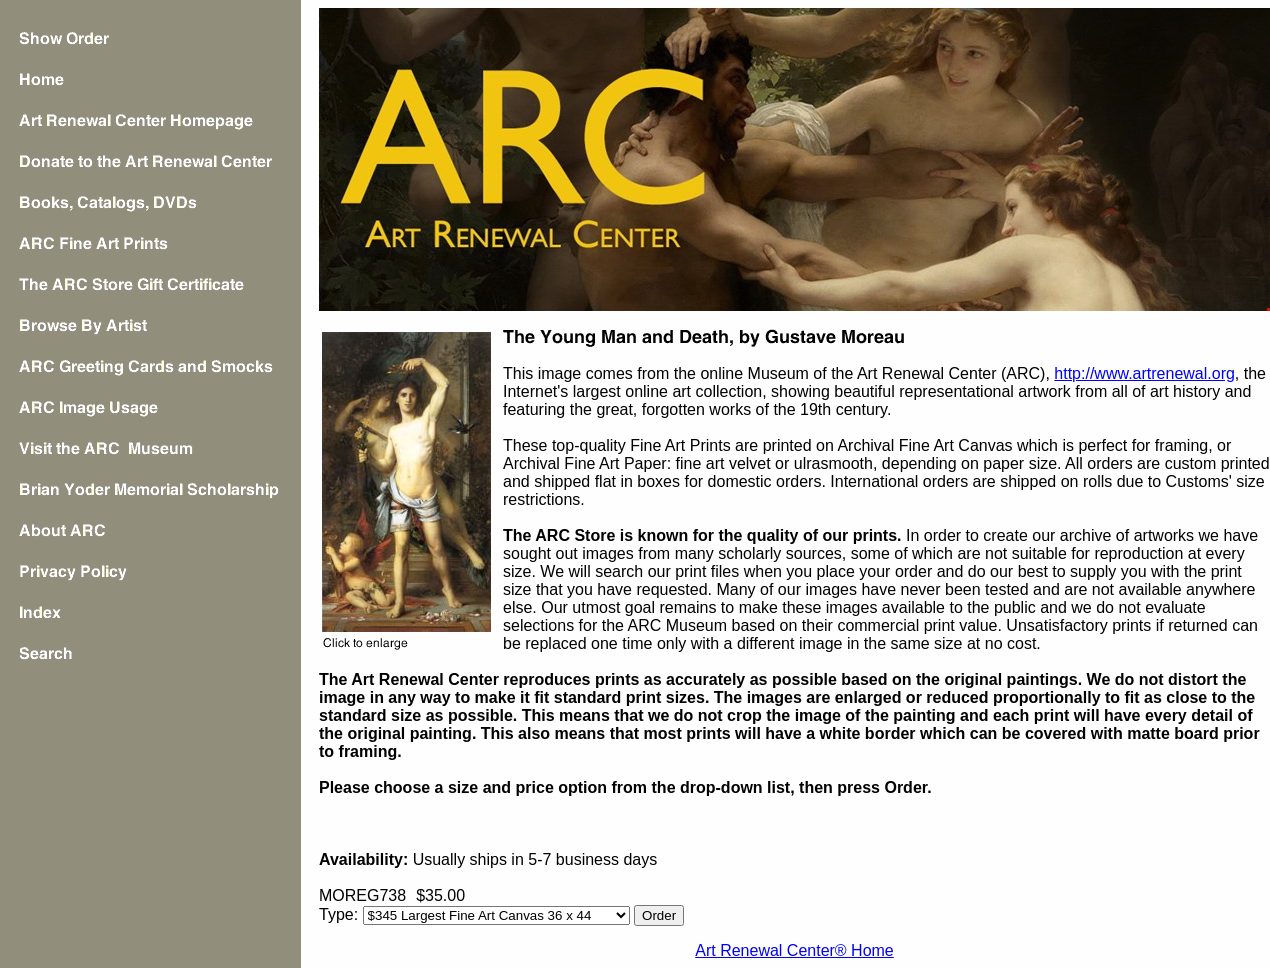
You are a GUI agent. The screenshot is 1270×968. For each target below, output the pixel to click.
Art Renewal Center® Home (794, 950)
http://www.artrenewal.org (1144, 373)
